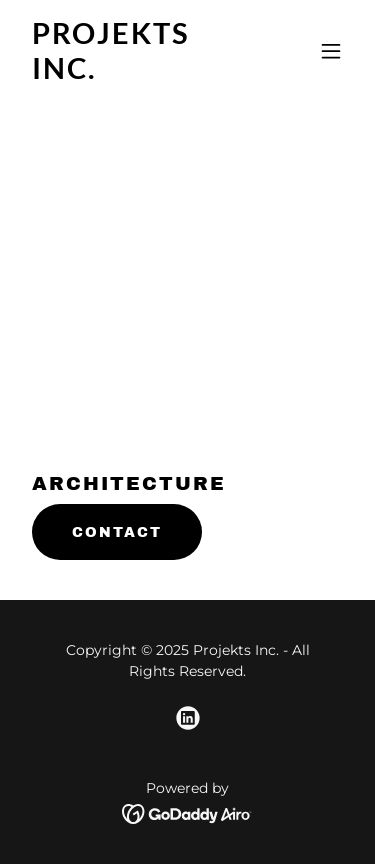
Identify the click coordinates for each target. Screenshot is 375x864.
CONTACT (117, 532)
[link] (138, 73)
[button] (331, 51)
